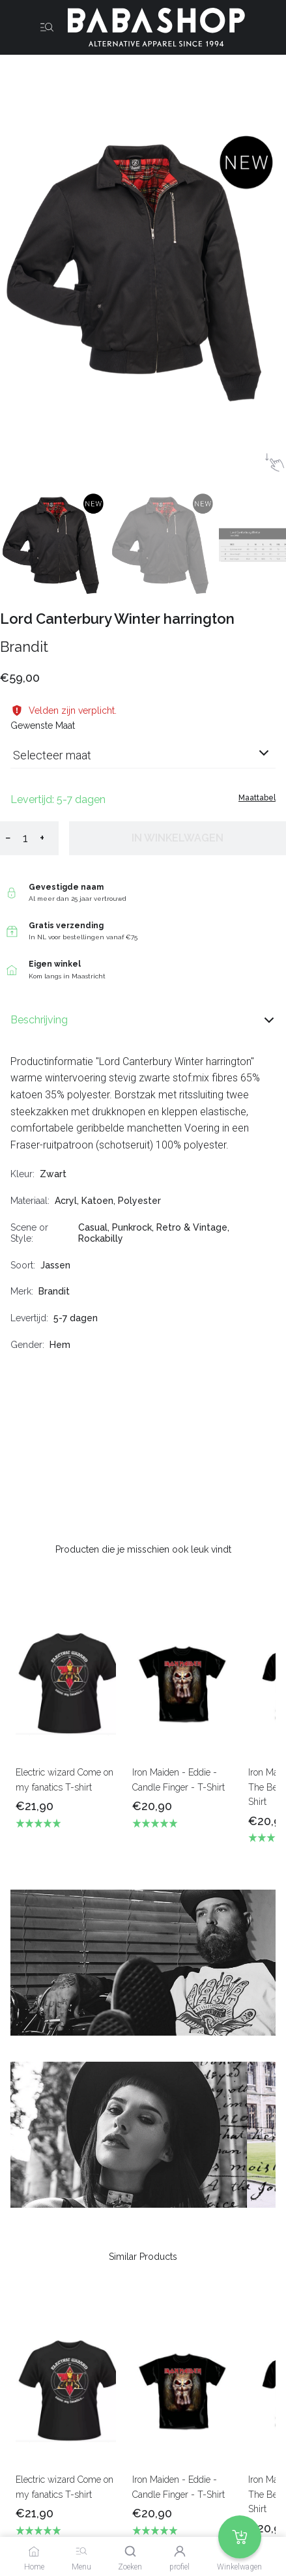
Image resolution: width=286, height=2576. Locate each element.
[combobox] (143, 760)
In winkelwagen (177, 838)
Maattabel (257, 797)
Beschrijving (143, 1020)
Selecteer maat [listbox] (52, 755)
